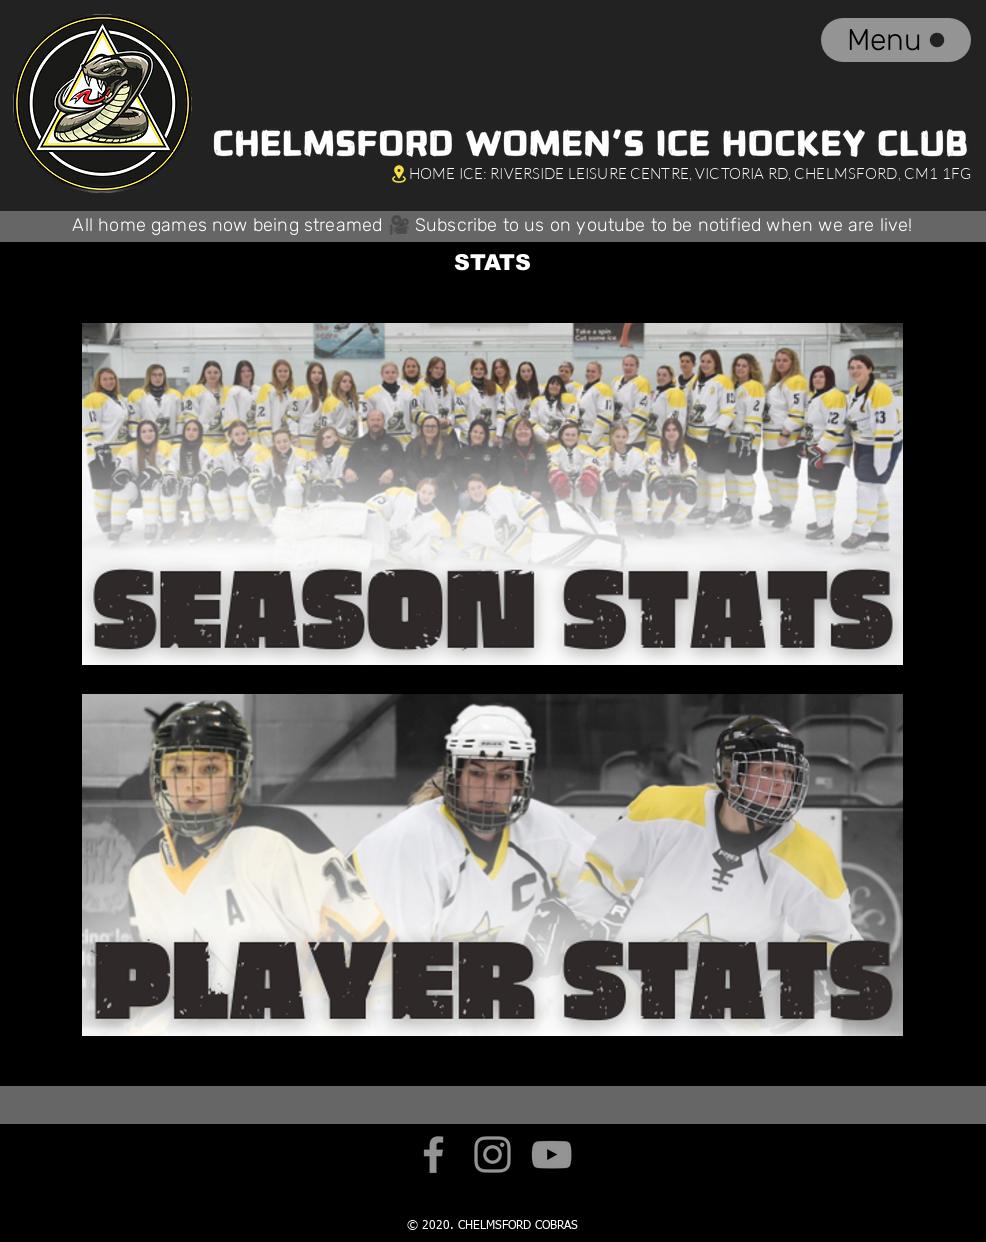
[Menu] (896, 40)
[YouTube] (551, 1154)
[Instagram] (492, 1154)
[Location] (398, 173)
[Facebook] (433, 1154)
